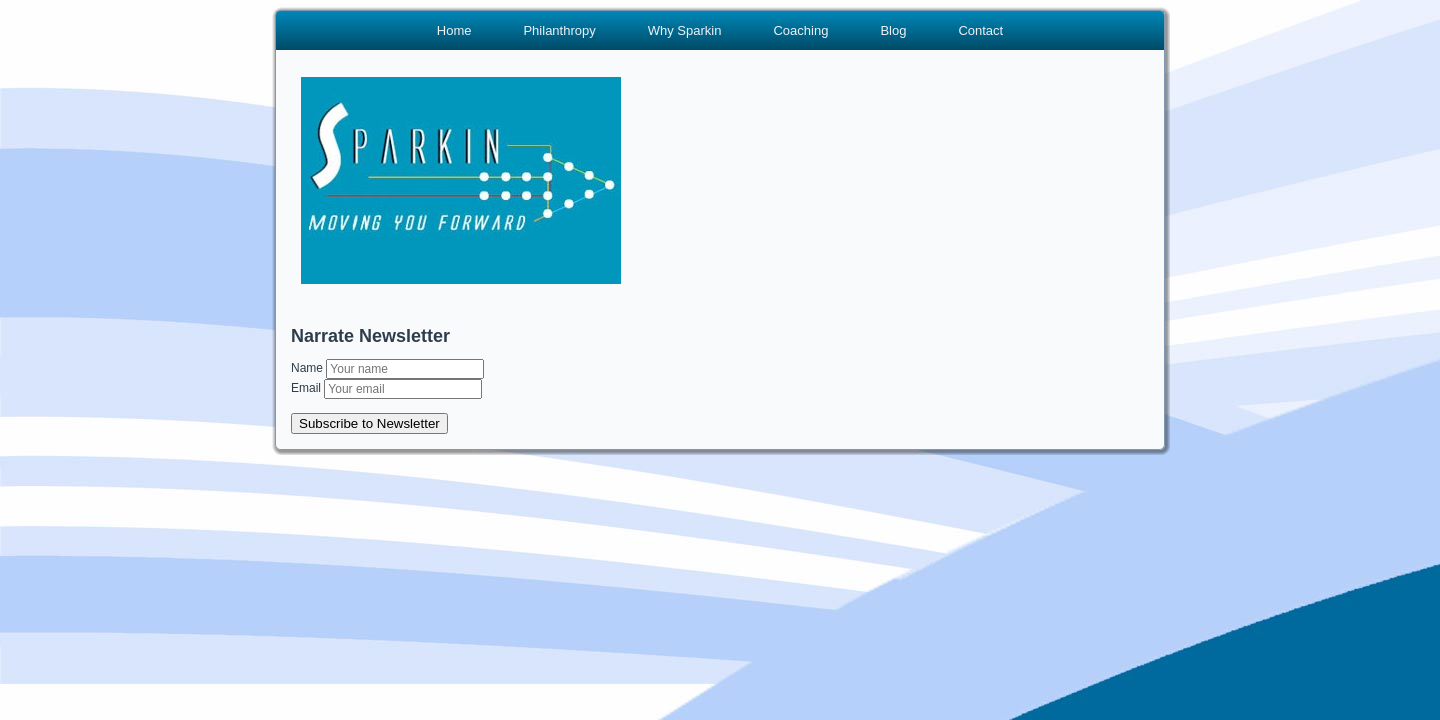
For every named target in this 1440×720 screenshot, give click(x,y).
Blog (893, 30)
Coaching (800, 30)
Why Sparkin (685, 30)
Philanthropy (559, 30)
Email (307, 388)
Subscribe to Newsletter (369, 423)
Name (308, 368)
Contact (980, 30)
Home (454, 30)
